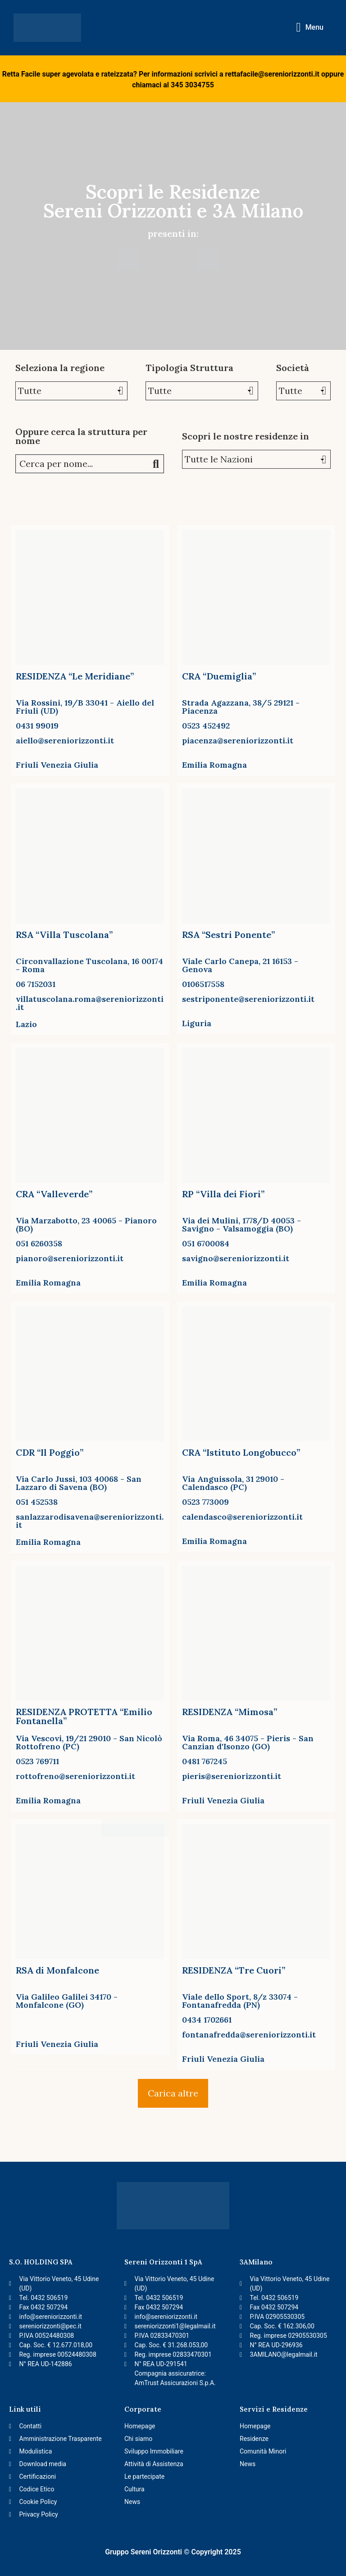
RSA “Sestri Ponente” (228, 934)
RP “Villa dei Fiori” (223, 1194)
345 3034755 (192, 85)
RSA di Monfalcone (57, 1970)
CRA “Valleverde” (54, 1194)
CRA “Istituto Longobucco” (241, 1452)
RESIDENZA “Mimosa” (229, 1711)
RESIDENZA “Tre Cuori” (233, 1970)
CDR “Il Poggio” (49, 1452)
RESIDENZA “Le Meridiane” (75, 676)
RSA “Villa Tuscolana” (64, 934)
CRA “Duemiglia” (219, 676)
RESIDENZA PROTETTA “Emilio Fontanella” (84, 1716)
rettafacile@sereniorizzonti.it (272, 74)
